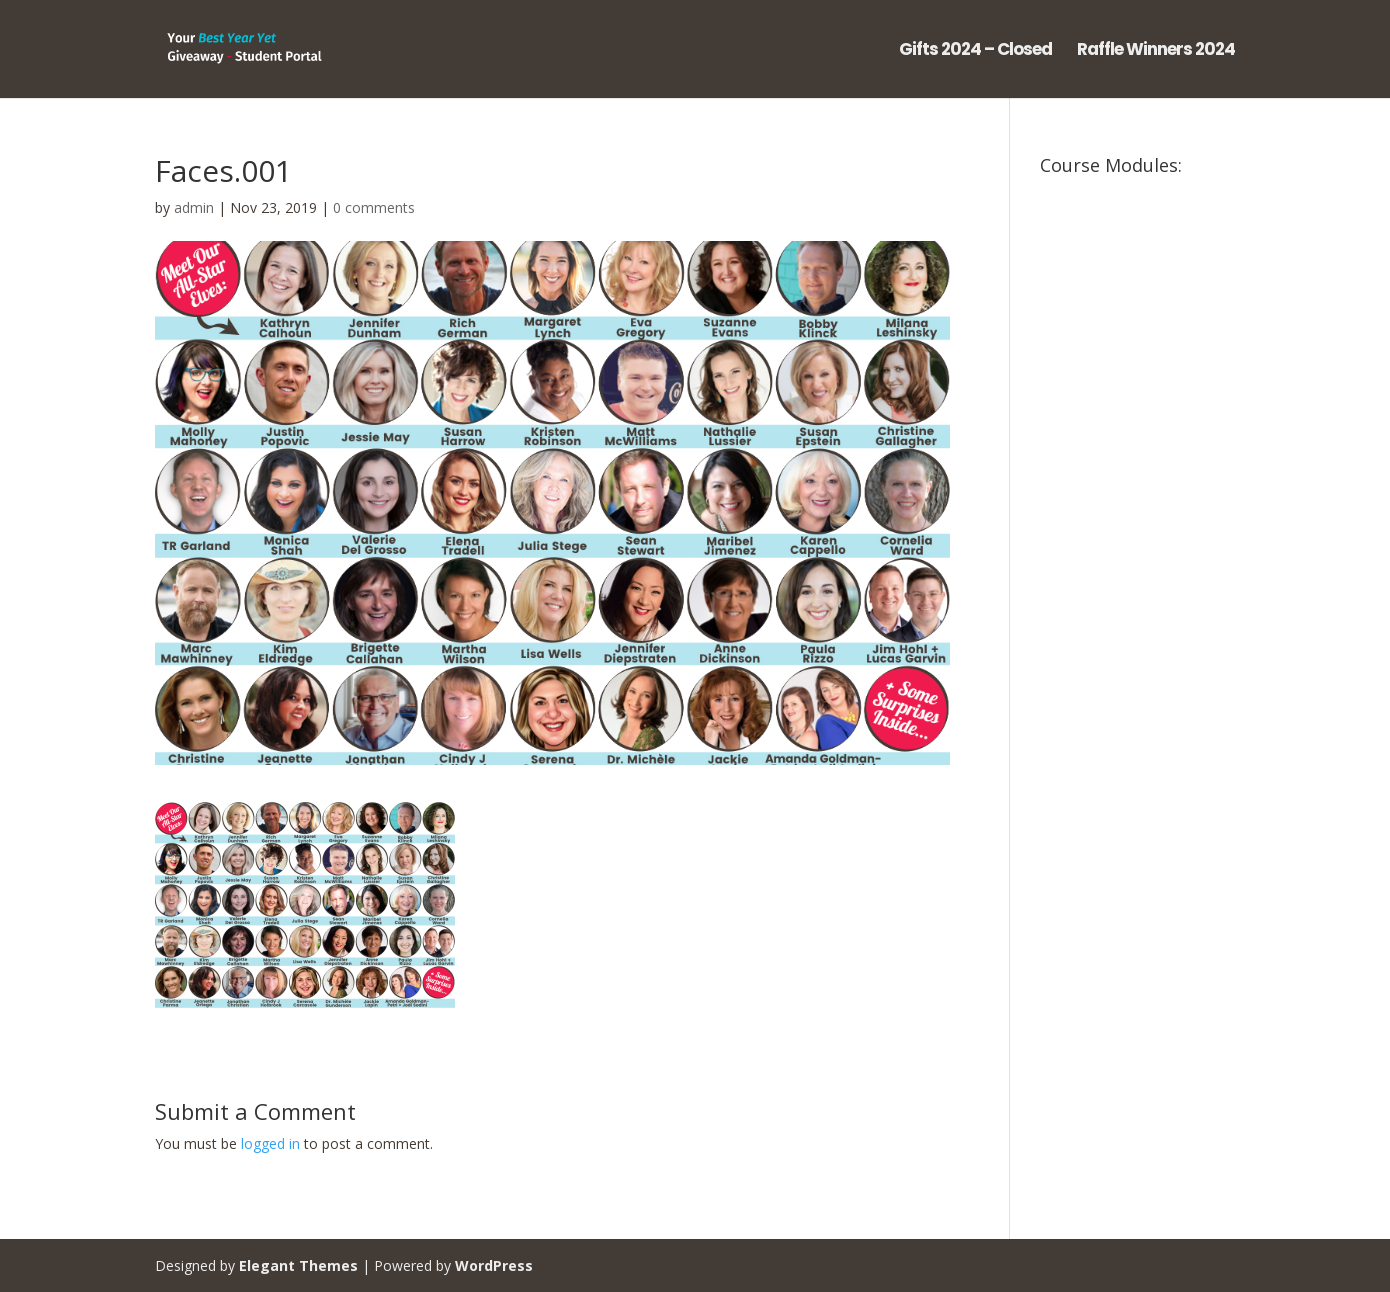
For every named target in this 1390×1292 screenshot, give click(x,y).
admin (194, 207)
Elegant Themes (298, 1265)
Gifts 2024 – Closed (975, 51)
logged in (270, 1143)
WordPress (494, 1265)
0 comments (374, 207)
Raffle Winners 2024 (1156, 51)
